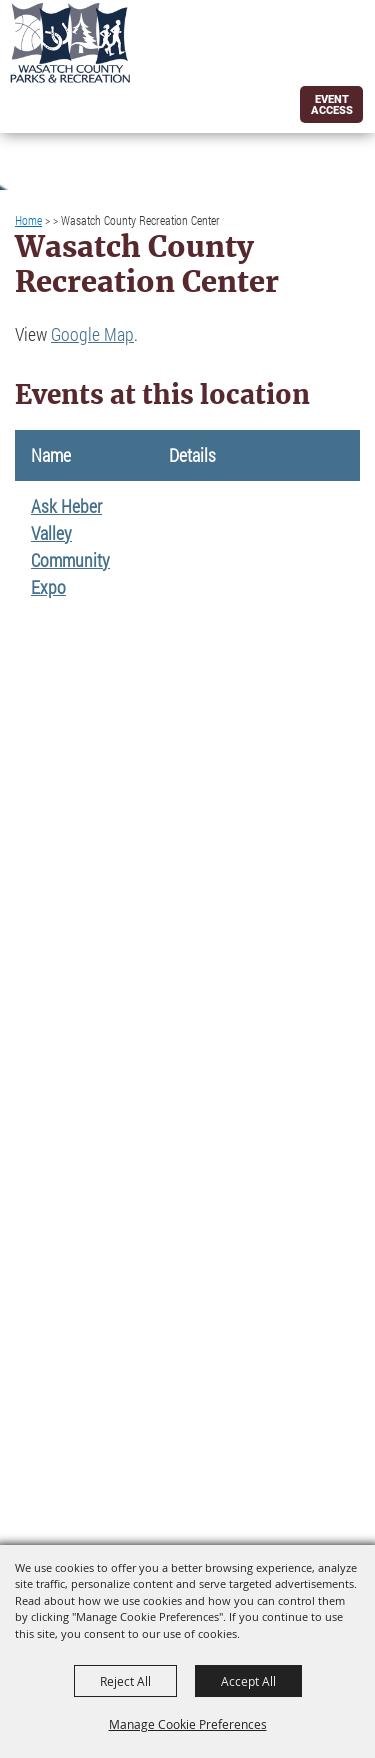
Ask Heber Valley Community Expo (70, 546)
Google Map (92, 334)
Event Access (332, 105)
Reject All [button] (125, 1681)
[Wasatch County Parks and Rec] (70, 43)
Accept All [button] (248, 1681)
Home (28, 220)
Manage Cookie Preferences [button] (188, 1724)
